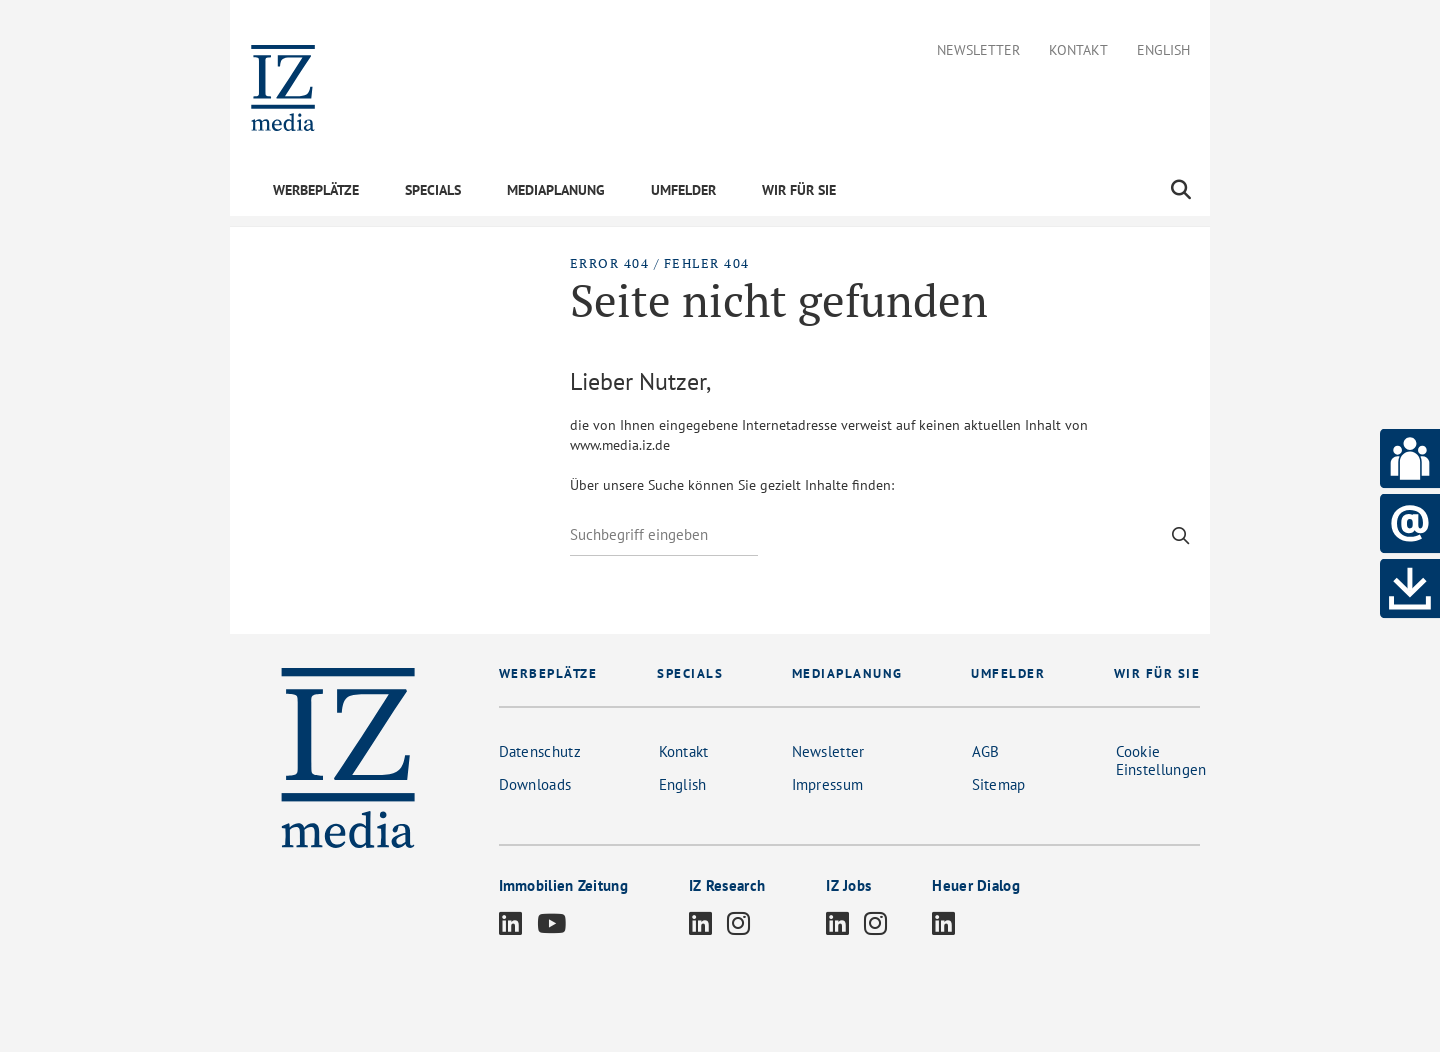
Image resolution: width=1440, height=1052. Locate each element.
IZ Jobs (848, 885)
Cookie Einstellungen (1161, 760)
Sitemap (999, 784)
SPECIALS (433, 190)
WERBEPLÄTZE (316, 190)
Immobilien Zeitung (563, 885)
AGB (986, 751)
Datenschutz (540, 751)
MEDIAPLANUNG (556, 190)
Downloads (535, 784)
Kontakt (1078, 50)
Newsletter (978, 50)
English (1163, 50)
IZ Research (727, 885)
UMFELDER (683, 190)
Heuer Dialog (976, 885)
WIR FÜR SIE (799, 190)
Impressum (828, 784)
